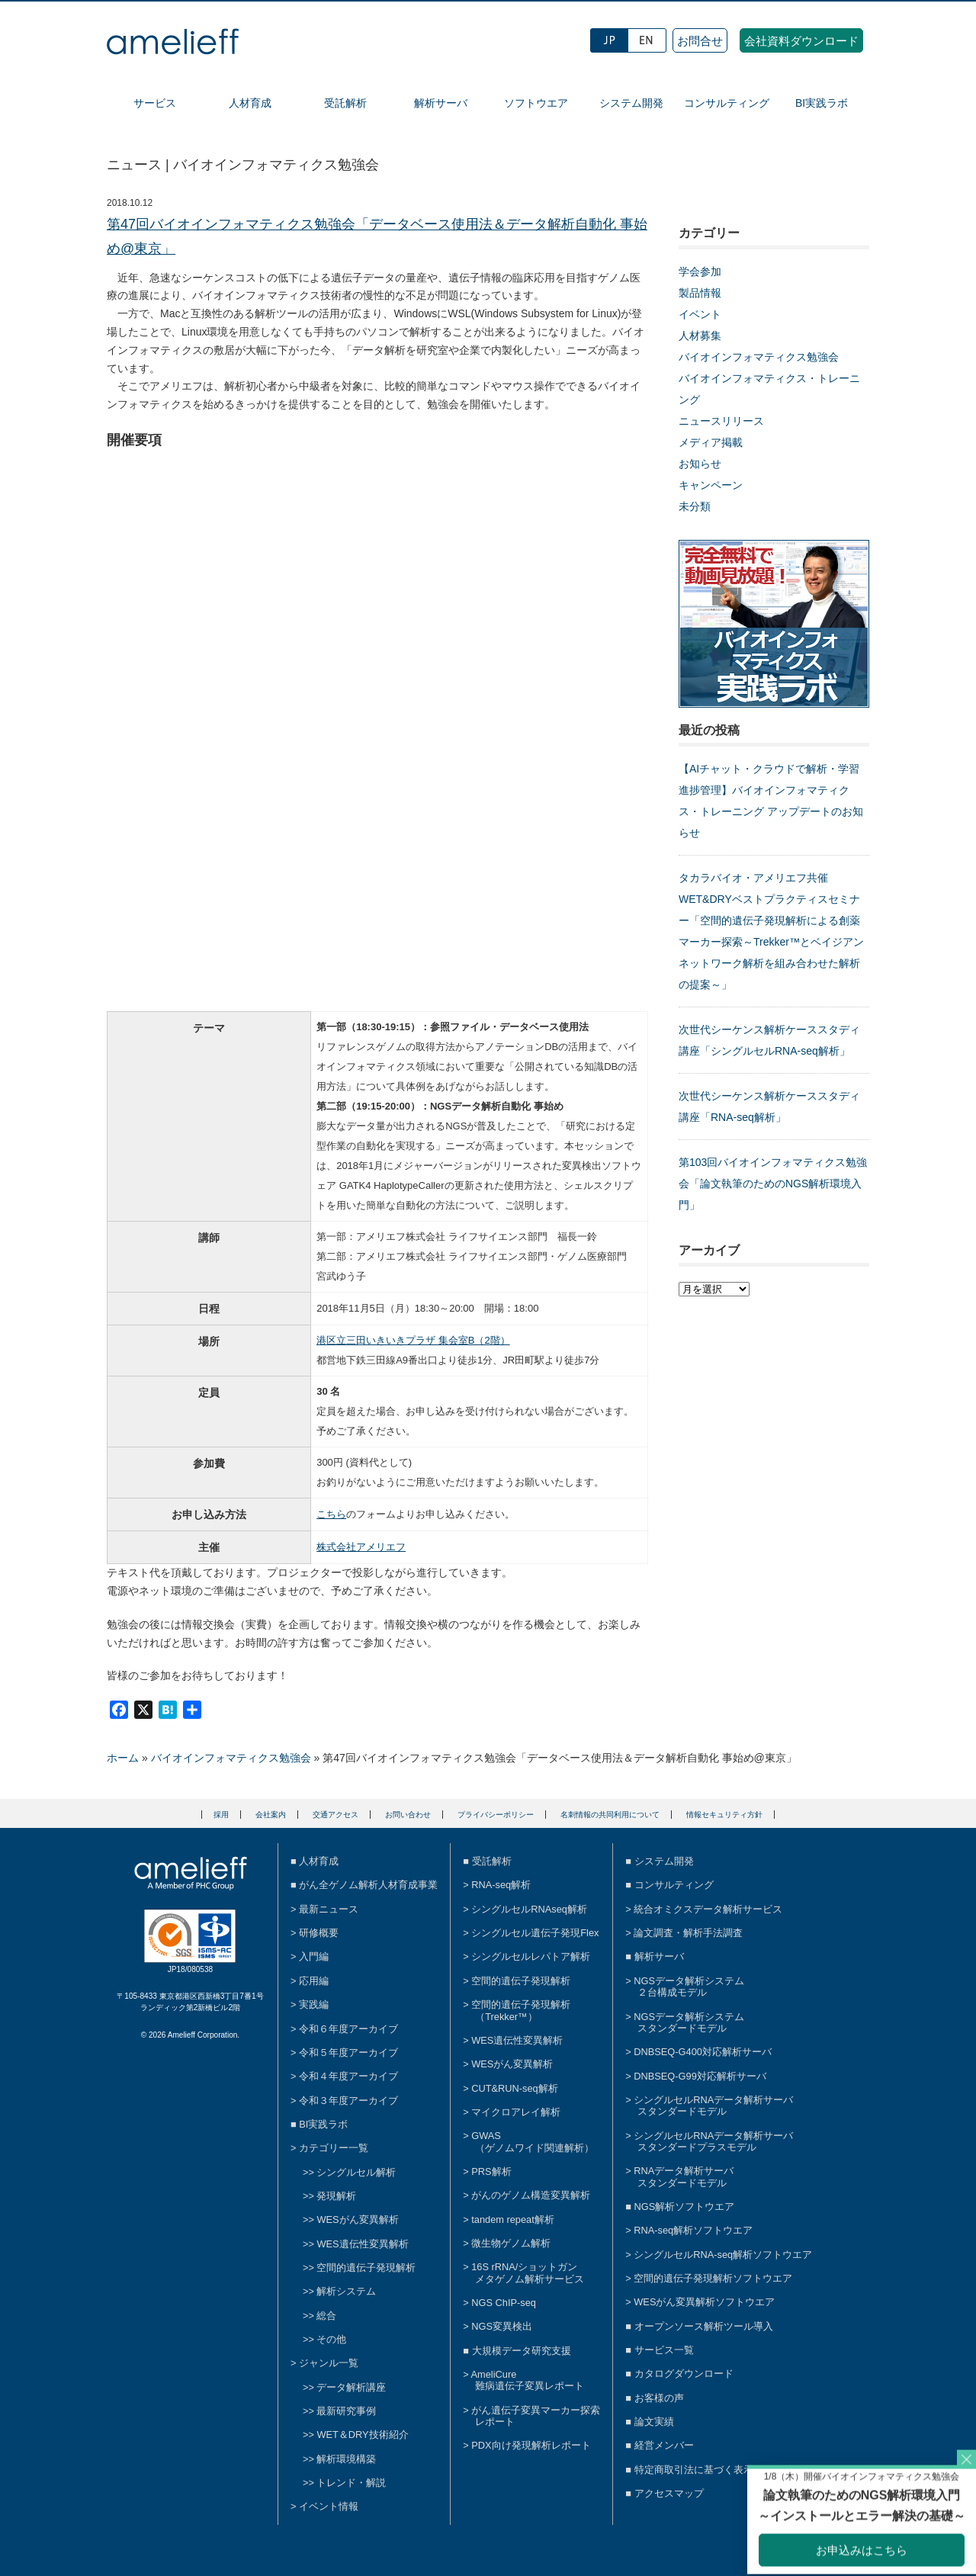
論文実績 (654, 2421)
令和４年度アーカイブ (348, 2076)
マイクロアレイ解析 (515, 2112)
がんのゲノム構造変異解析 (530, 2195)
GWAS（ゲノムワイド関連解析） (532, 2141)
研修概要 (319, 1932)
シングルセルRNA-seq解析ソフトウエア (723, 2254)
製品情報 (700, 293)
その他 (331, 2339)
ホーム (123, 1758)
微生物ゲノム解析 (511, 2243)
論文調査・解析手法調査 (688, 1932)
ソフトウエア (536, 103)
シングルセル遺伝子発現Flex (535, 1932)
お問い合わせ (408, 1814)
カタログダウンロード (684, 2373)
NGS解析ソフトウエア (684, 2206)
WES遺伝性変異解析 (362, 2244)
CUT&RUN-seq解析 (514, 2088)
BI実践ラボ (821, 103)
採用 (221, 1814)
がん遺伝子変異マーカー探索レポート (535, 2415)
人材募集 (700, 335)
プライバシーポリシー (496, 1814)
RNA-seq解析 (501, 1884)
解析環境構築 (346, 2459)
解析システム (346, 2291)
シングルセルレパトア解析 (530, 1956)
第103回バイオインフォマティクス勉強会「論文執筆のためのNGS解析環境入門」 (773, 1183)
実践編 (314, 2004)
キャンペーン (711, 485)
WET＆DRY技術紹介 (362, 2434)
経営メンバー (664, 2445)
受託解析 (345, 103)
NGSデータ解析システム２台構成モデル (689, 1986)
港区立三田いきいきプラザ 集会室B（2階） (413, 1340)
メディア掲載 (711, 442)
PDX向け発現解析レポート (530, 2445)
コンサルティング (726, 103)
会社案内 (270, 1814)
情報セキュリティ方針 (724, 1814)
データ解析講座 (351, 2387)
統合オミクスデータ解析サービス (708, 1909)
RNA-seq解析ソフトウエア (693, 2230)
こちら (331, 1514)
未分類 (695, 506)
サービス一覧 (664, 2350)
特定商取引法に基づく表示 (693, 2469)
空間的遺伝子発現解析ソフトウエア (713, 2278)
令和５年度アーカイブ (348, 2052)
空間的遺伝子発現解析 (366, 2267)
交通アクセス (335, 1814)
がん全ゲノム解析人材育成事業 (368, 1884)
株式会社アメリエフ (361, 1547)
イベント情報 (328, 2506)
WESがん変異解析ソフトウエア (704, 2302)
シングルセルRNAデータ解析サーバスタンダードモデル (713, 2105)
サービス (154, 103)
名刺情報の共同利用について (610, 1814)
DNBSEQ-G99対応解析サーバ (700, 2076)
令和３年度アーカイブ (348, 2100)
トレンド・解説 (351, 2482)
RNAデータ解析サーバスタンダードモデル (684, 2176)
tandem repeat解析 (512, 2219)
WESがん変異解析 (357, 2219)
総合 (326, 2315)
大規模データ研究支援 (521, 2350)
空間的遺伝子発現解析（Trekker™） (520, 2010)
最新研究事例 (346, 2411)
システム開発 (631, 103)
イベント (700, 314)
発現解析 (336, 2196)
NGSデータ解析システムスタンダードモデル (689, 2022)
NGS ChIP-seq (503, 2302)
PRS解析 (491, 2171)
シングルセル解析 (356, 2172)
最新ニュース (328, 1909)
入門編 (314, 1956)
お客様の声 (659, 2398)
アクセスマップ (669, 2493)
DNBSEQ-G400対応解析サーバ (703, 2051)
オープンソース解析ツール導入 (703, 2326)
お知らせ (700, 464)
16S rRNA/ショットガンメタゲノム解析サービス (527, 2272)
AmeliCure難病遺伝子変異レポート (528, 2380)
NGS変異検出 (501, 2326)
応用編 (314, 1981)
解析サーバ (440, 103)
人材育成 (250, 103)
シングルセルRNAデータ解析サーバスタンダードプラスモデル (713, 2141)
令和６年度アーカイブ (348, 2029)
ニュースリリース (721, 421)
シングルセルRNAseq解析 (529, 1909)
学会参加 (700, 271)
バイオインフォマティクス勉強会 (759, 357)
